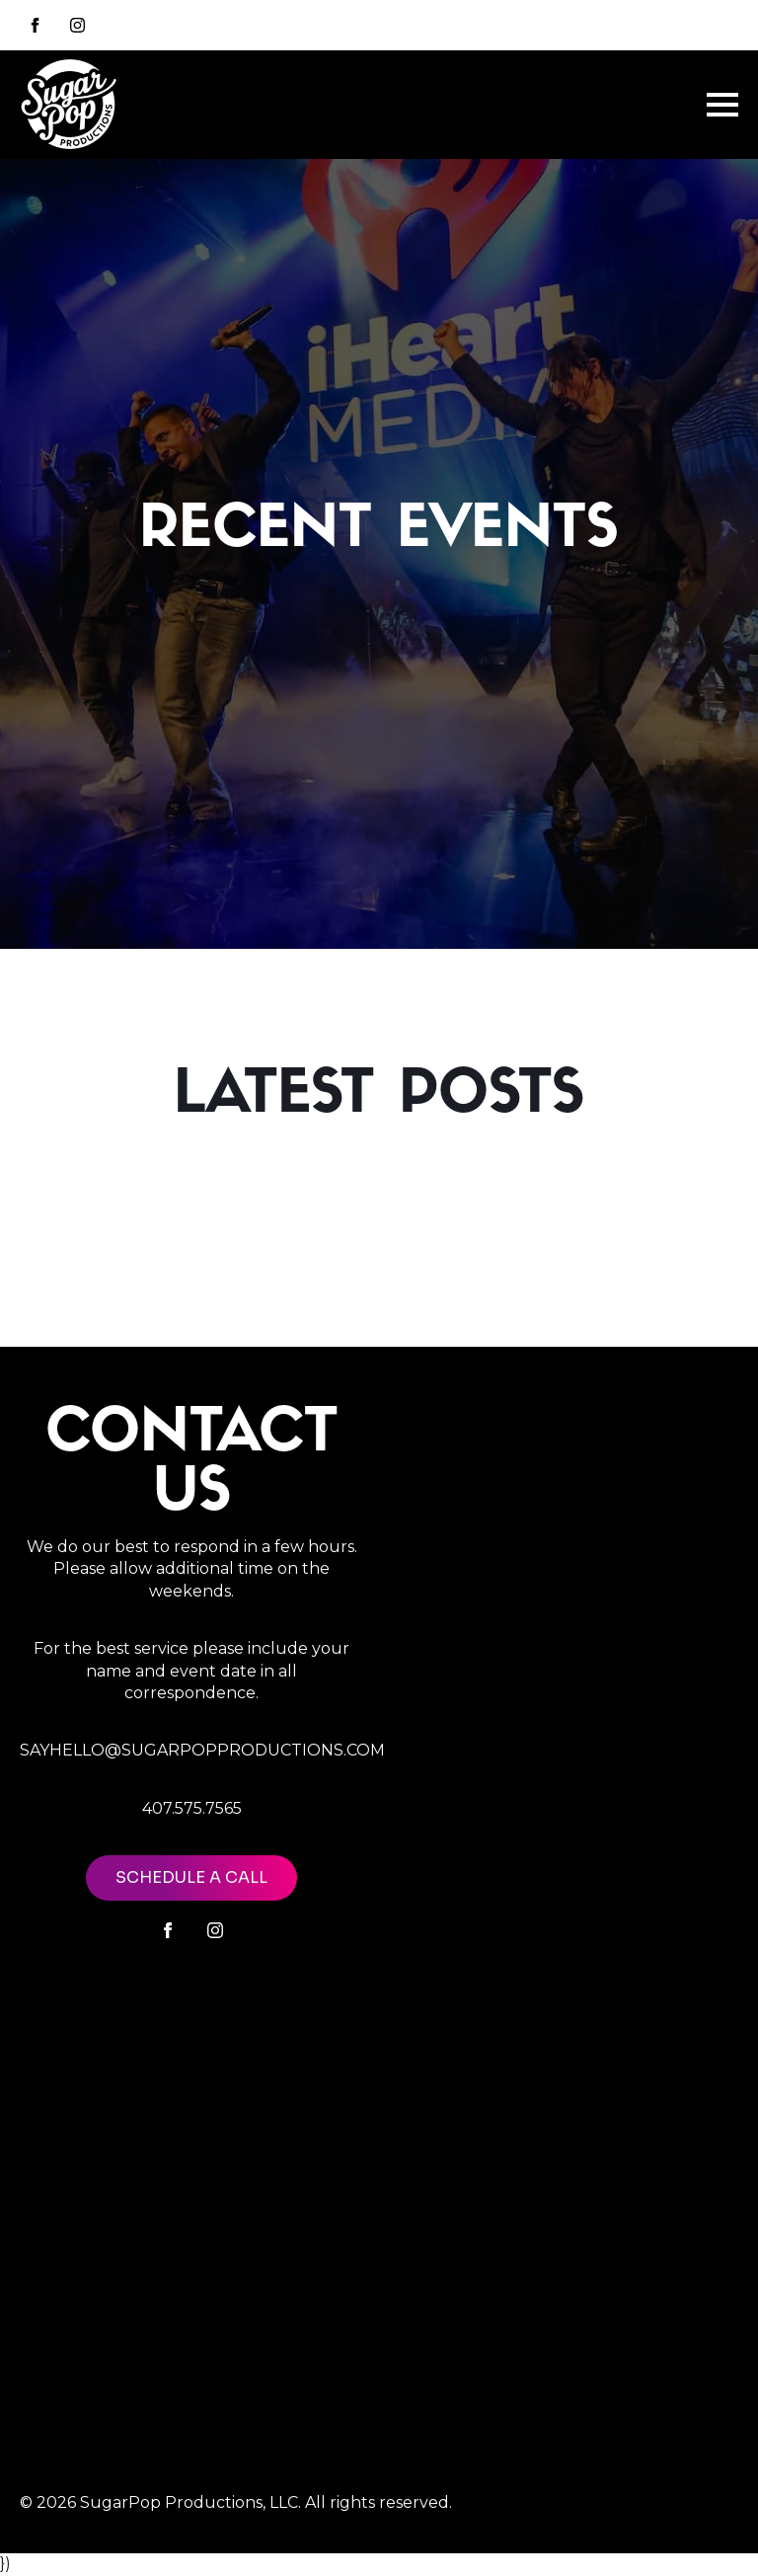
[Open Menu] (722, 104)
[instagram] (77, 25)
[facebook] (168, 1930)
